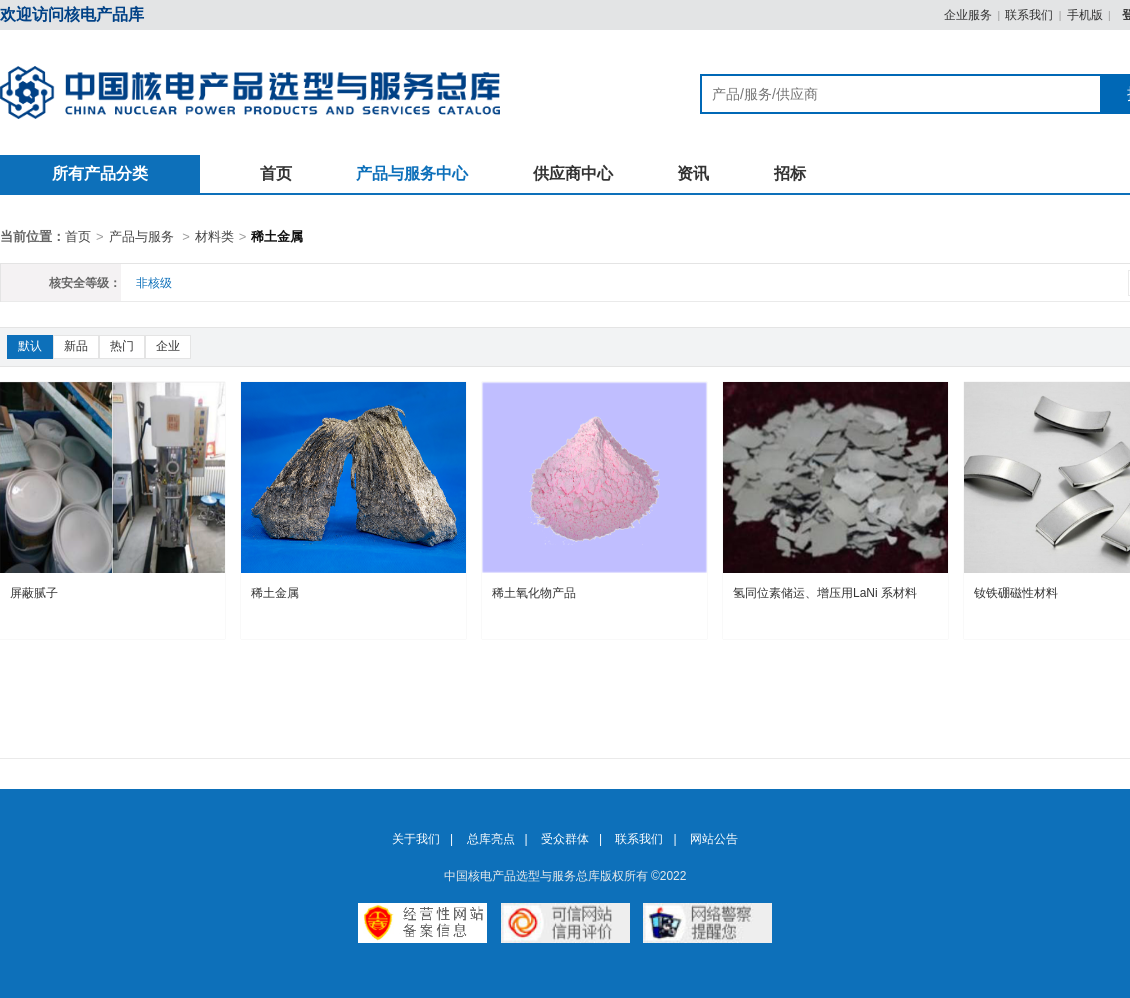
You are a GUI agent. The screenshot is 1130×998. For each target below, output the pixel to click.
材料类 (214, 236)
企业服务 (968, 15)
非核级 (154, 283)
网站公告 (714, 839)
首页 (276, 173)
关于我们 (416, 839)
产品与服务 (141, 236)
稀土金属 (277, 236)
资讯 (693, 173)
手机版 (1085, 15)
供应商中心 (573, 173)
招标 (790, 173)
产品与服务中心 (412, 173)
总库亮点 (491, 839)
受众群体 (565, 839)
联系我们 (1029, 15)
